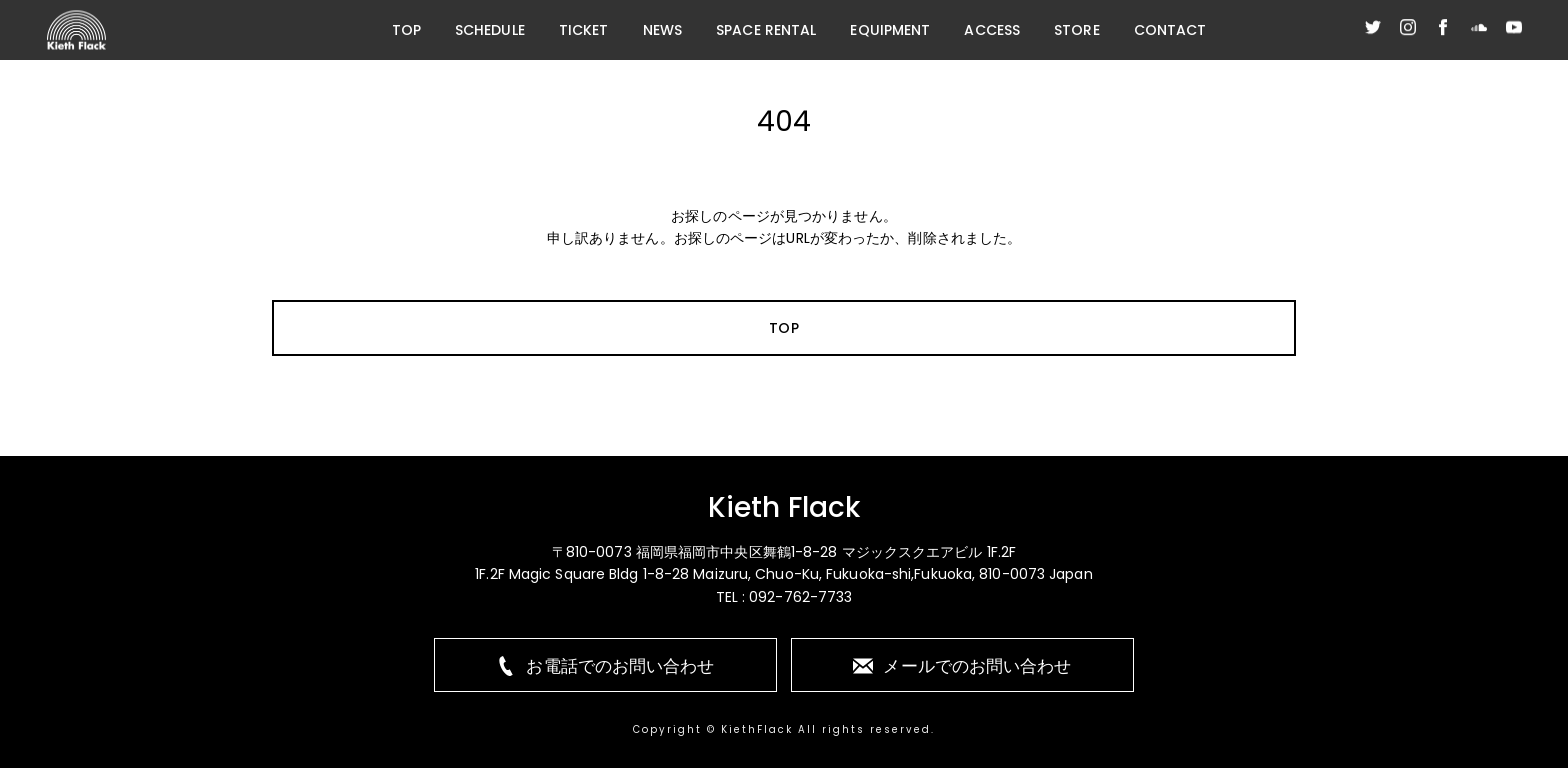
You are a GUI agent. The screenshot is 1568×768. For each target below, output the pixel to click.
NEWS (662, 30)
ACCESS (992, 30)
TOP (406, 30)
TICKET (584, 30)
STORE (1077, 30)
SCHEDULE (490, 30)
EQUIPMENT (890, 30)
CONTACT (1170, 30)
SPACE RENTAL (766, 30)
